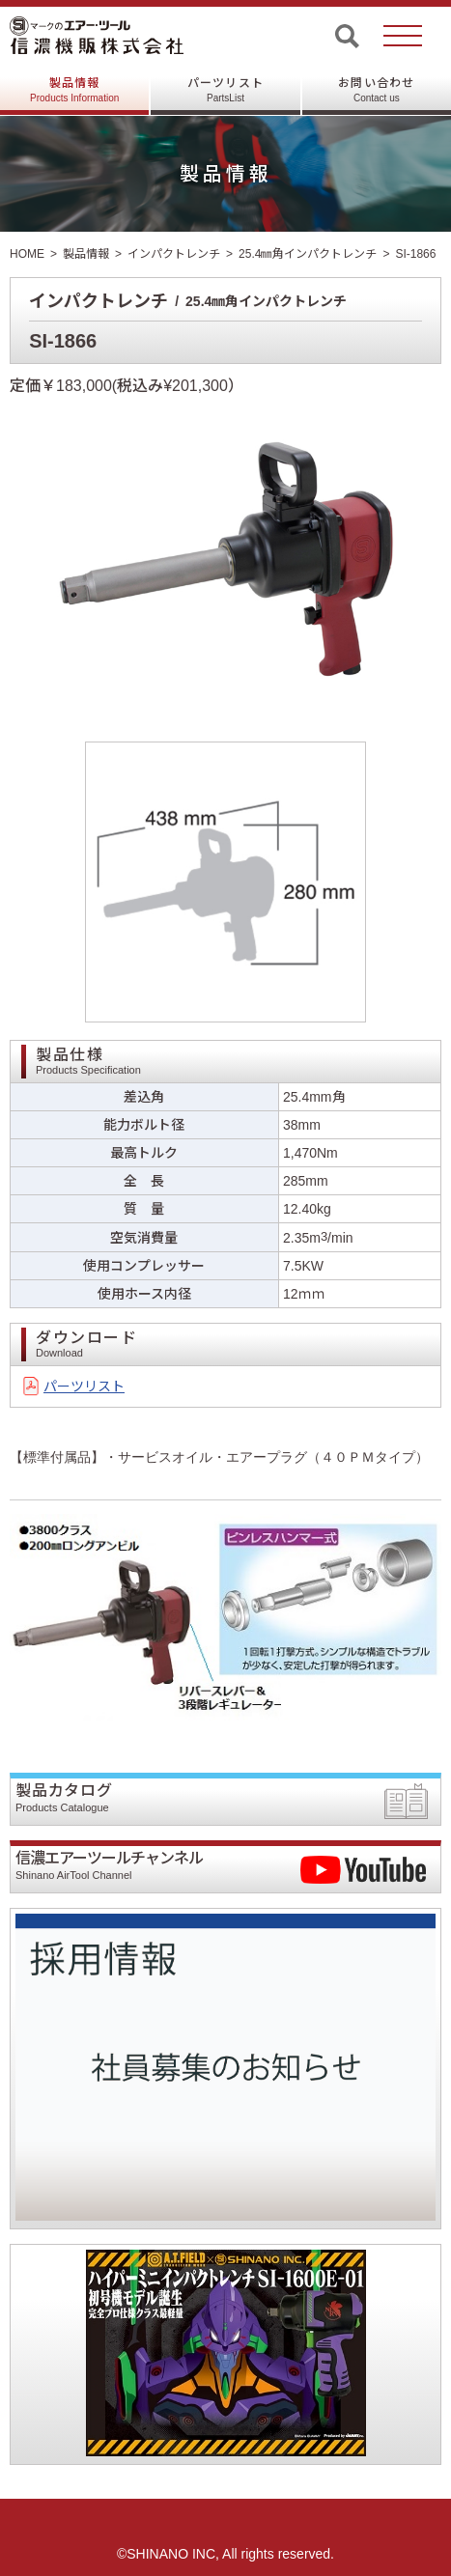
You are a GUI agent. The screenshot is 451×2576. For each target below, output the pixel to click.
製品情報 (74, 89)
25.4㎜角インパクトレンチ (308, 254)
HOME (27, 254)
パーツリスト (225, 89)
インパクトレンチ (173, 254)
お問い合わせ (376, 89)
